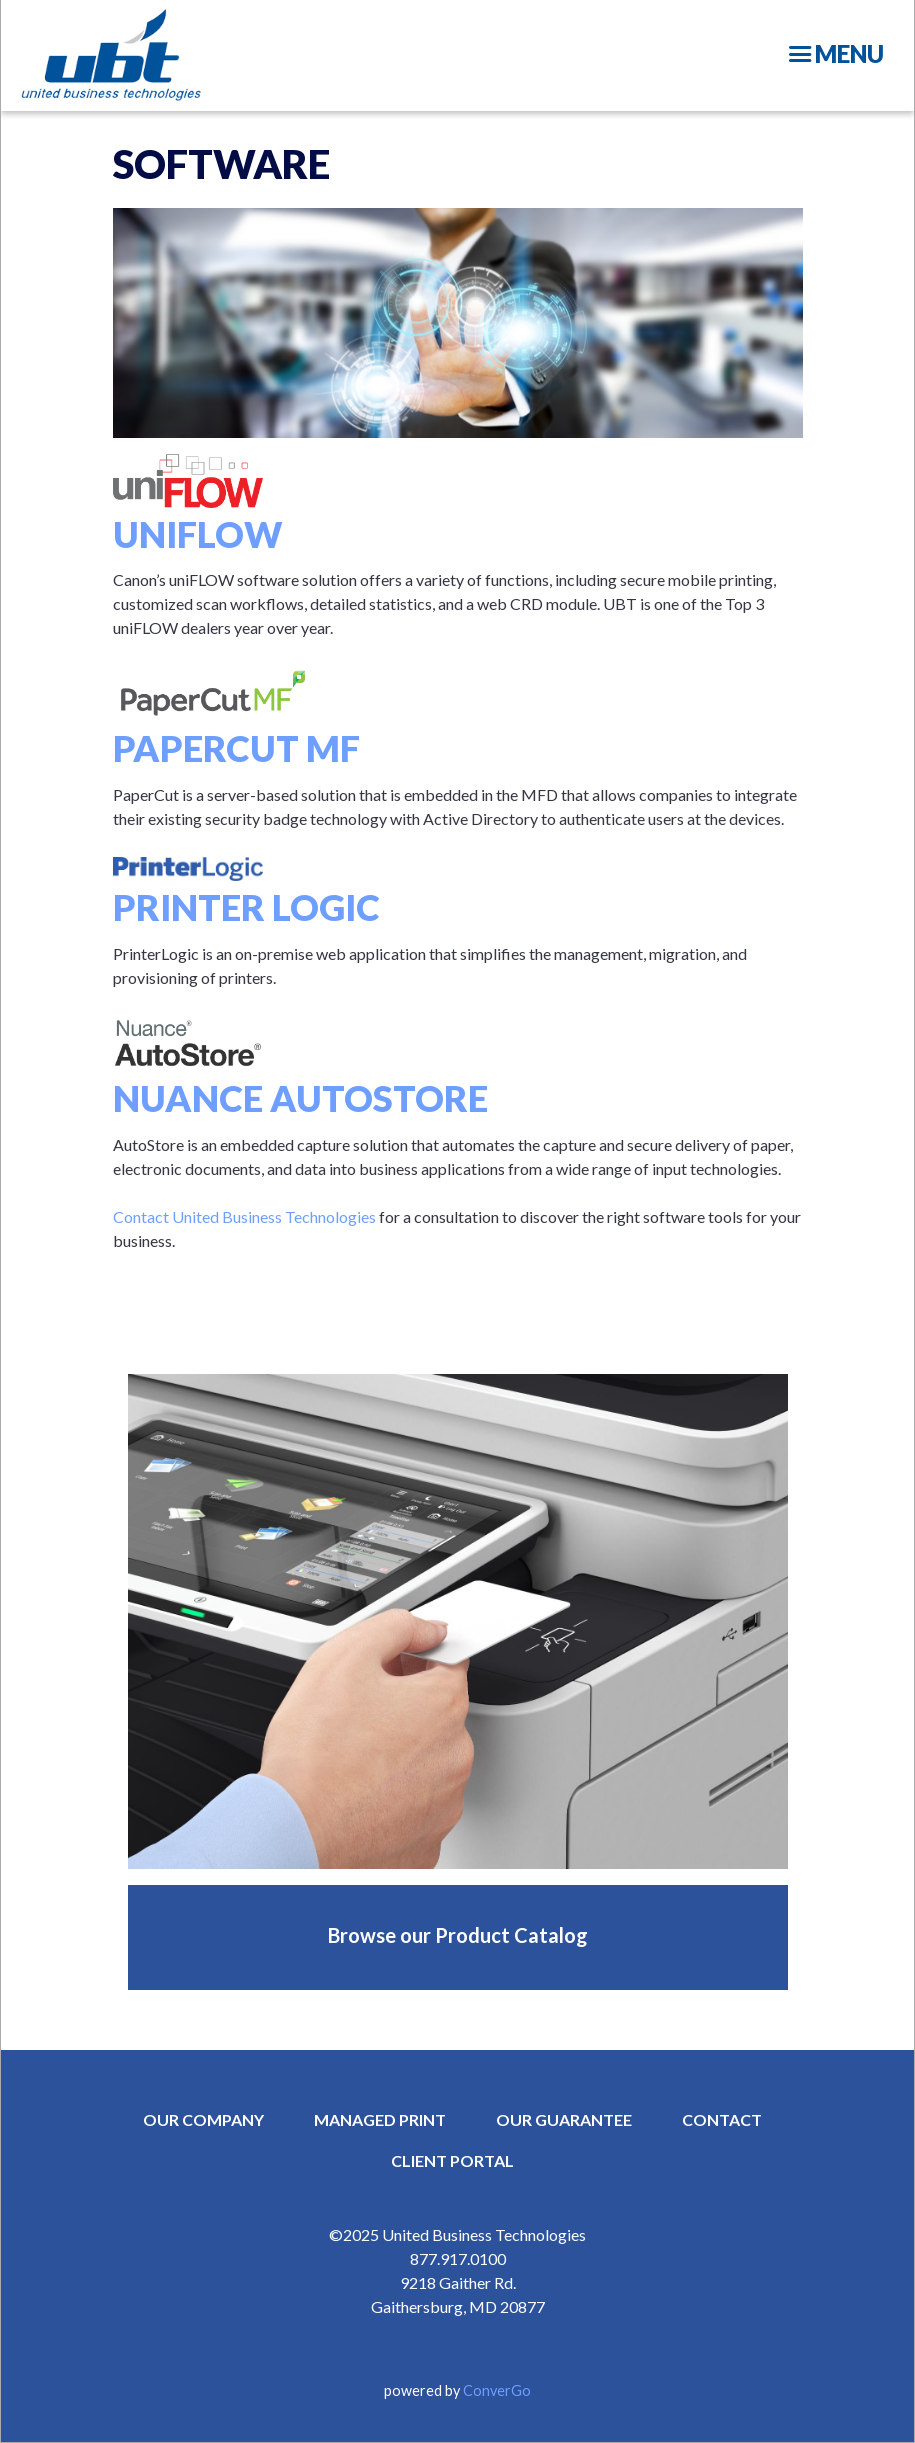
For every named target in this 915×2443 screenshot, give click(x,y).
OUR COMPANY (203, 2119)
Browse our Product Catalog (458, 1935)
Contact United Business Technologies (244, 1216)
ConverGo (497, 2390)
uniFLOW (198, 534)
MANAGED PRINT (380, 2119)
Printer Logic (246, 907)
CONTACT (722, 2119)
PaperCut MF (236, 748)
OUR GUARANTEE (564, 2119)
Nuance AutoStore (300, 1098)
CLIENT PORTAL (452, 2160)
